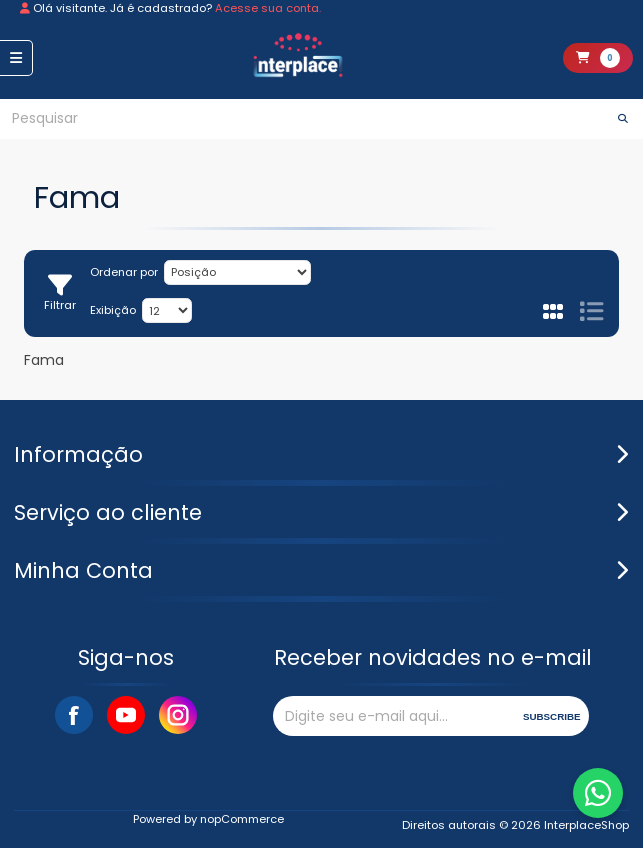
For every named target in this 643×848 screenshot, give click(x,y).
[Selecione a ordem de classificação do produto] (237, 272)
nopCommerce (242, 819)
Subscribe (552, 716)
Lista (591, 311)
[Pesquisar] (301, 119)
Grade (553, 311)
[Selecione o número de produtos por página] (167, 310)
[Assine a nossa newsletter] (393, 716)
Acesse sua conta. (268, 8)
